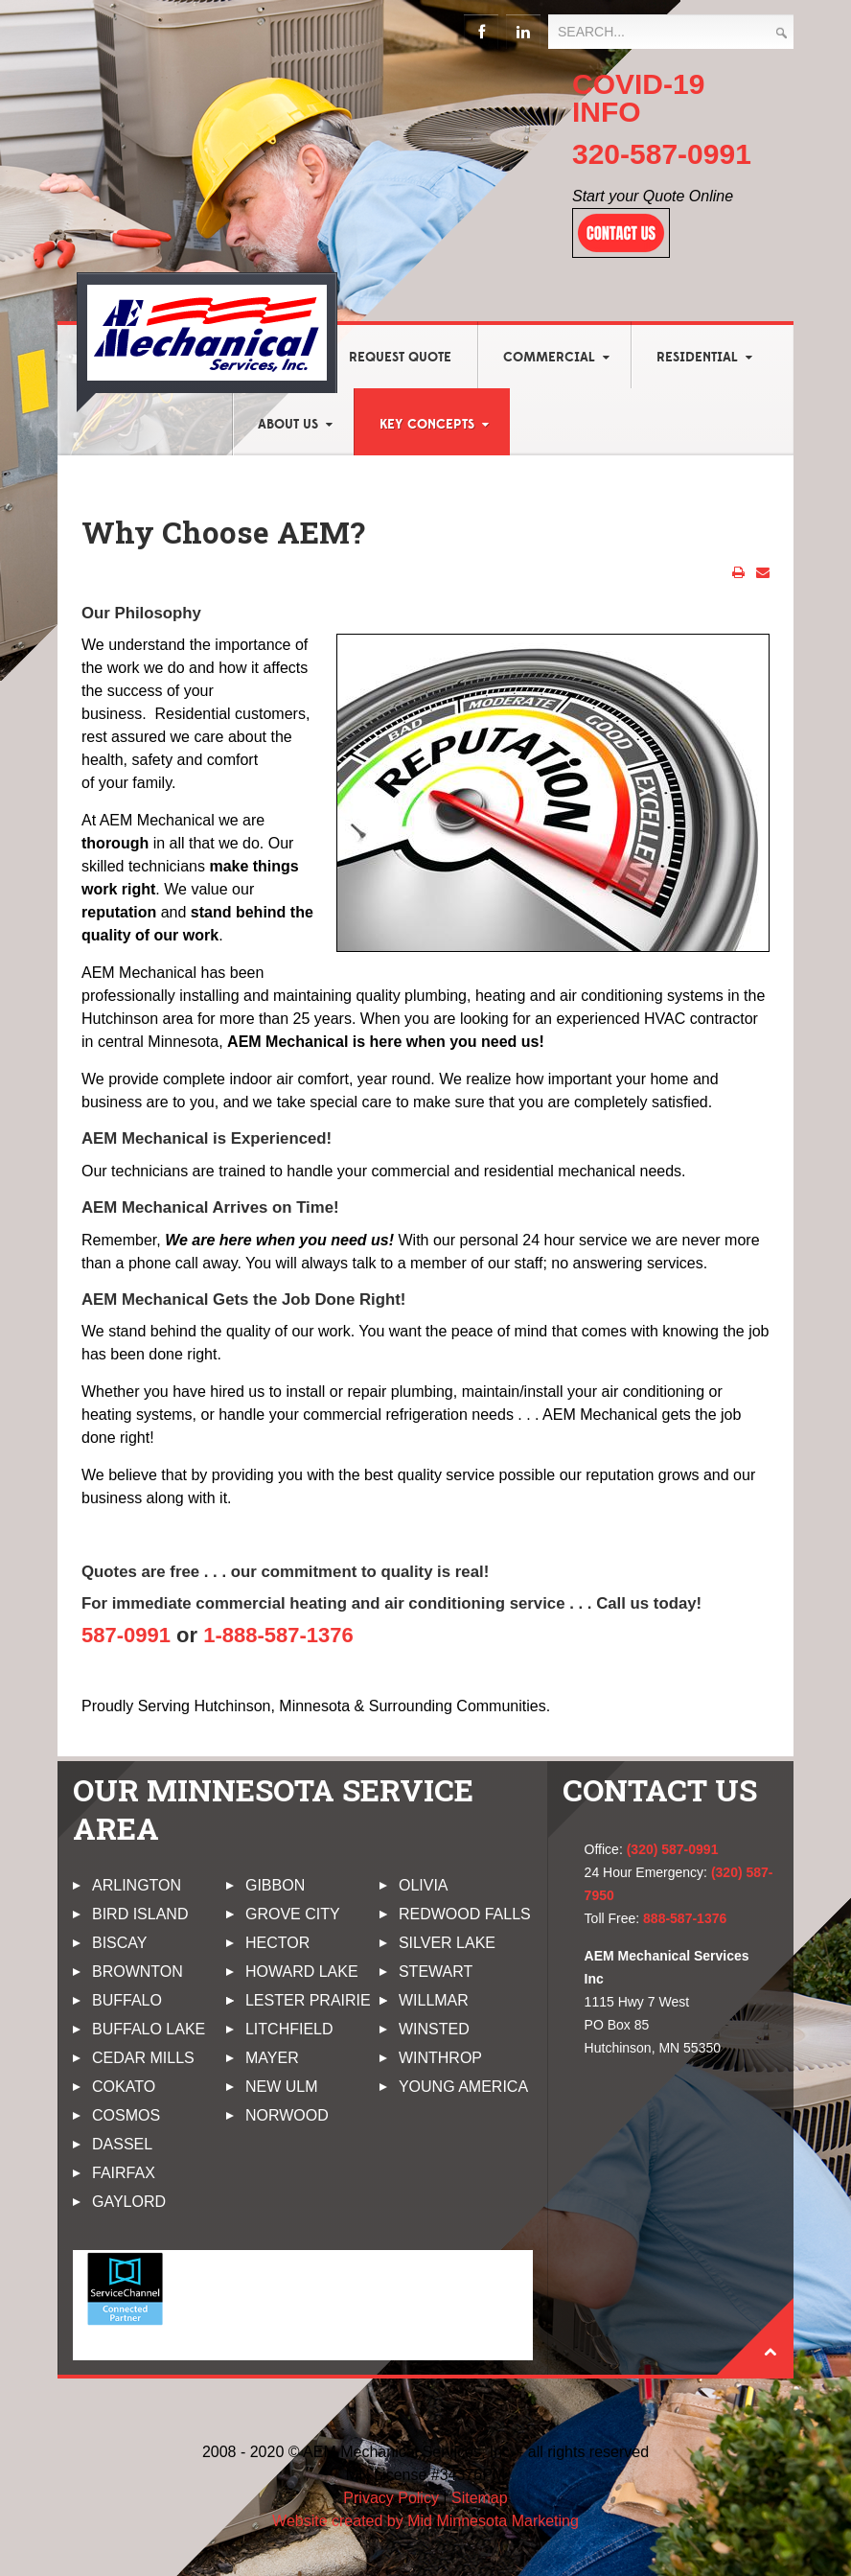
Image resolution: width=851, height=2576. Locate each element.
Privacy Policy (391, 2498)
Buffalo (127, 2000)
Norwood (287, 2115)
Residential (697, 357)
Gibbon (275, 1885)
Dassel (122, 2144)
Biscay (120, 1943)
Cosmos (126, 2115)
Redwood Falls (465, 1914)
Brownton (137, 1971)
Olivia (423, 1885)
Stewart (435, 1971)
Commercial (549, 357)
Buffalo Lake (148, 2029)
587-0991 (126, 1635)
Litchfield (289, 2029)
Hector (277, 1943)
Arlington (136, 1885)
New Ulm (281, 2086)
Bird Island (140, 1914)
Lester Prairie (308, 2000)
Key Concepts (427, 424)
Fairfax (123, 2173)
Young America (463, 2086)
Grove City (292, 1914)
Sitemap (479, 2498)
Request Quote (400, 357)
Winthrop (440, 2058)
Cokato (123, 2086)
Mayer (272, 2058)
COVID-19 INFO (638, 98)
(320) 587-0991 (673, 1849)
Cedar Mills (143, 2058)
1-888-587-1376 (278, 1635)
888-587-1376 (684, 1918)
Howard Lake (301, 1971)
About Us (288, 424)
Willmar (434, 2000)
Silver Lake (447, 1943)
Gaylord (129, 2201)
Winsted (434, 2029)
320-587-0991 (661, 154)
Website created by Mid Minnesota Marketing (425, 2521)
